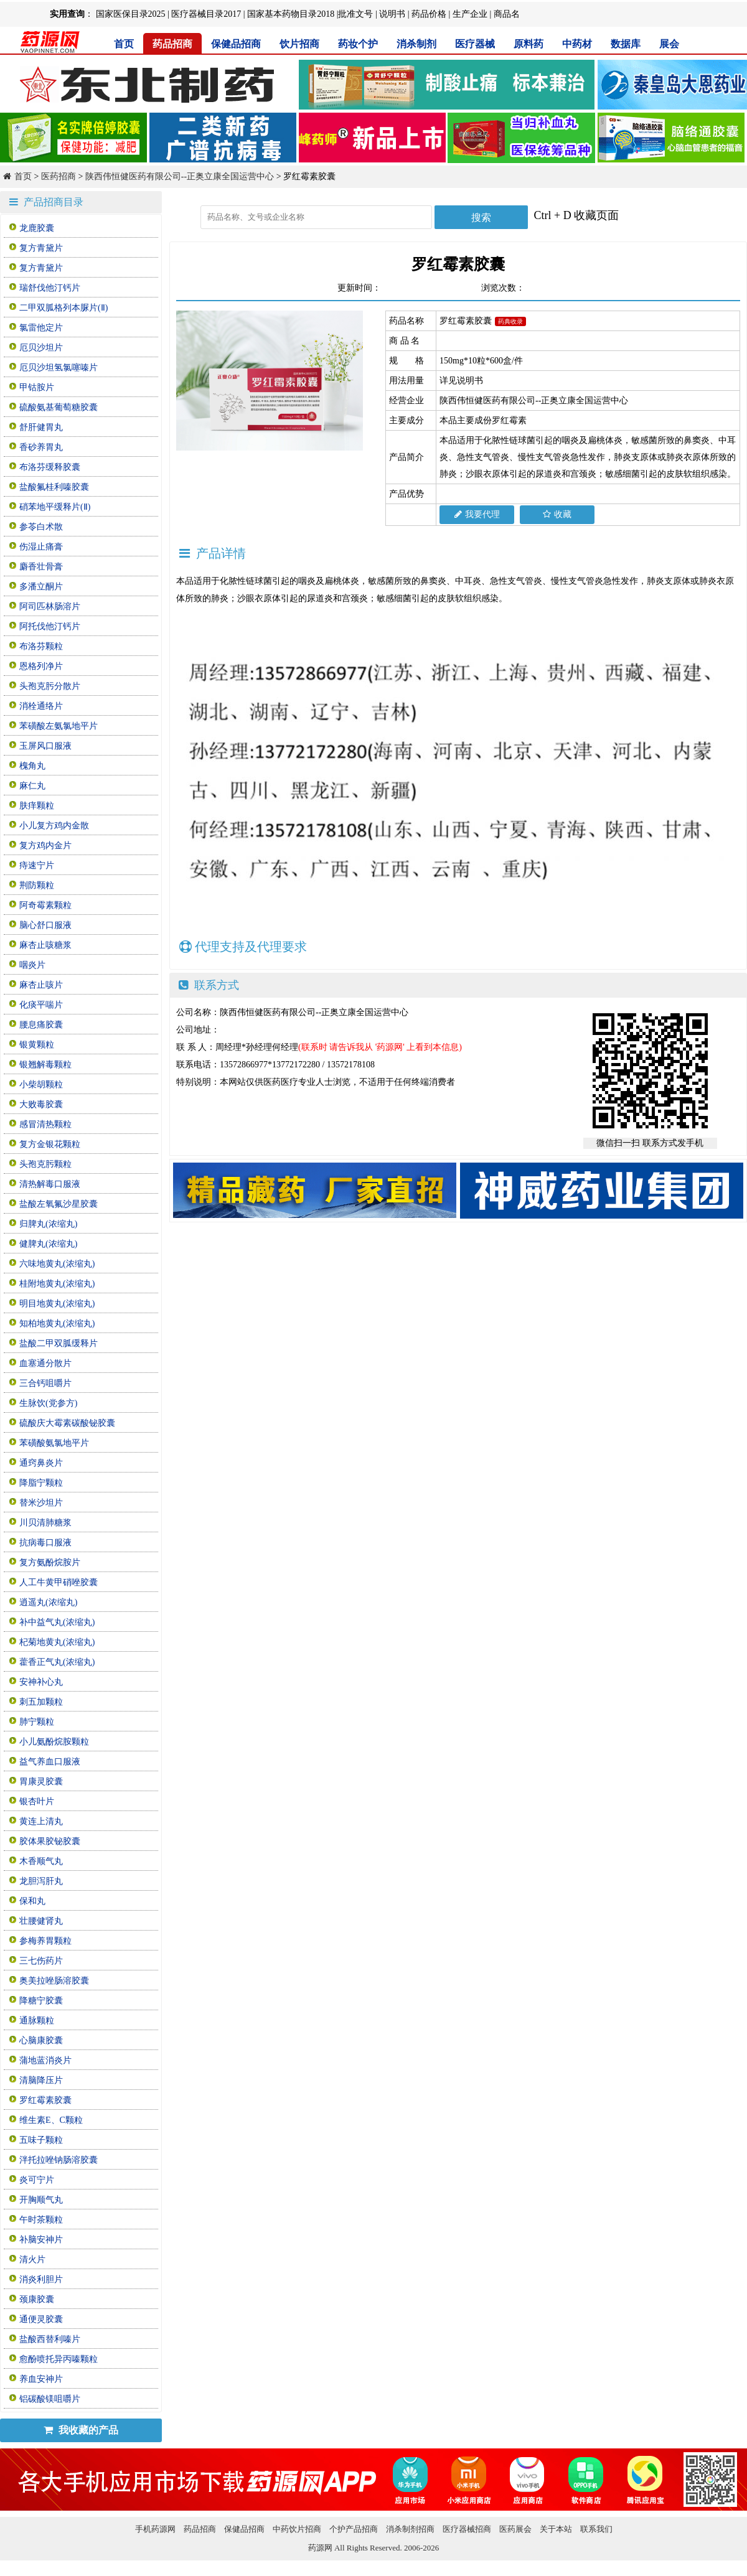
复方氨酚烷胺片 (49, 1562)
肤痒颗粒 (36, 805)
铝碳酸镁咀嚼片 (49, 2399)
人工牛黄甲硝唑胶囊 (58, 1582)
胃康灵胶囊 (41, 1781)
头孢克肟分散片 (49, 686)
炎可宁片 (36, 2180)
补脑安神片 (41, 2239)
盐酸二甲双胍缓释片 (58, 1343)
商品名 (507, 14)
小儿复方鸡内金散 (54, 825)
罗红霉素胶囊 (45, 2100)
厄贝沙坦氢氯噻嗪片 (58, 367)
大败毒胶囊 (41, 1104)
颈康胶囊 (36, 2299)
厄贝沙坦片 (41, 347)
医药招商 (58, 176)
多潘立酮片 (41, 586)
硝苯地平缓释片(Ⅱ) (54, 507)
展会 (669, 44)
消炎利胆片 (41, 2279)
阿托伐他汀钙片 (49, 626)
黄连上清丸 (41, 1821)
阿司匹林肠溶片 (49, 606)
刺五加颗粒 (41, 1702)
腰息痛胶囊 (41, 1024)
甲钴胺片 (36, 387)
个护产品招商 (353, 2529)
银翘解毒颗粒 (45, 1064)
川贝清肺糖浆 (45, 1522)
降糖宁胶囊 (41, 2000)
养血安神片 (41, 2379)
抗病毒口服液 (45, 1542)
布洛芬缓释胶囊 (49, 467)
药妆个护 (358, 44)
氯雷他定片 (41, 327)
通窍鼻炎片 (41, 1463)
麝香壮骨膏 (41, 566)
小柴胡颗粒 (41, 1084)
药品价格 (428, 14)
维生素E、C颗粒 (51, 2120)
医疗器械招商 (467, 2529)
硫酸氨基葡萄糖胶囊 (58, 407)
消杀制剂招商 (410, 2529)
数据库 (626, 44)
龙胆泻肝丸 (41, 1881)
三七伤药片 (41, 1960)
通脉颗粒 (36, 2020)
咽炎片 (32, 965)
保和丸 (32, 1901)
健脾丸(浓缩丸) (48, 1243)
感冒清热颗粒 (45, 1124)
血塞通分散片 (45, 1363)
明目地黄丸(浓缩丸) (57, 1303)
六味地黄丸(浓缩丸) (57, 1263)
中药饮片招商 (297, 2529)
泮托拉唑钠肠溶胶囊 (58, 2160)
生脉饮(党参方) (48, 1403)
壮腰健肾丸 (41, 1921)
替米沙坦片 (41, 1502)
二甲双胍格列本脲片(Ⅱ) (63, 307)
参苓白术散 (41, 527)
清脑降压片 (41, 2080)
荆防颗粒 (36, 885)
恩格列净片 (41, 666)
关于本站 (556, 2529)
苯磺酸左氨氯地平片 (58, 726)
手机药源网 (155, 2529)
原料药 (528, 44)
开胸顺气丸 (41, 2199)
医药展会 (515, 2529)
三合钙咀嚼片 (45, 1383)
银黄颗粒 (36, 1044)
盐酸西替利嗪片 (49, 2339)
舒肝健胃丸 (41, 427)
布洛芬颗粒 (41, 646)
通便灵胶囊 (41, 2319)
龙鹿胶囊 (36, 228)
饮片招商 (299, 44)
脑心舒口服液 (45, 925)
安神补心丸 (41, 1682)
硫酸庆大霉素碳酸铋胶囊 (67, 1423)
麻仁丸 (32, 785)
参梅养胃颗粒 (45, 1941)
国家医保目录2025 (131, 14)
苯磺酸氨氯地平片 (54, 1443)
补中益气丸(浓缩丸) (57, 1622)
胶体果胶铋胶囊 (49, 1841)
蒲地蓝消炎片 (45, 2060)
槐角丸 (32, 765)
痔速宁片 (36, 865)
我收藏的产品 (81, 2430)
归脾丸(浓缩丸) (48, 1224)
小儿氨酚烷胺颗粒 (54, 1741)
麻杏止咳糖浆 (45, 945)
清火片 (32, 2259)
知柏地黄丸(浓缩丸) (57, 1323)
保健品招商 (236, 44)
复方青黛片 (41, 248)
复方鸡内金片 (45, 845)
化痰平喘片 (41, 1004)
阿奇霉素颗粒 (45, 905)
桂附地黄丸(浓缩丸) (57, 1283)
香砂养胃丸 (41, 447)
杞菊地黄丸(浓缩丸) (57, 1642)
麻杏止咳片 (41, 985)
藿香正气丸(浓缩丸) (57, 1662)
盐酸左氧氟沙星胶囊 (58, 1204)
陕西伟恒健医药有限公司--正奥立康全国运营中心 (179, 176)
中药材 (577, 44)
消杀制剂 (416, 44)
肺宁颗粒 (36, 1721)
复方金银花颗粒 (49, 1144)
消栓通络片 (41, 706)
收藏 (557, 514)
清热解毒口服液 (49, 1184)
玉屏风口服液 (45, 746)
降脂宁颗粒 (41, 1482)
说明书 (392, 14)
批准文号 (355, 14)
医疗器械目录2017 (206, 14)
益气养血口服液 (49, 1761)
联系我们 (596, 2529)
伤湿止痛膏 (41, 546)
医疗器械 (475, 44)
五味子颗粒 (41, 2140)
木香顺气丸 (41, 1861)
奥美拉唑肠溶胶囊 (54, 1980)
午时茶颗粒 (41, 2219)
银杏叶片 (36, 1801)
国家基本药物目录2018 (290, 14)
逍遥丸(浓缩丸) (48, 1602)
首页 (124, 44)
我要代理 (477, 514)
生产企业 (470, 14)
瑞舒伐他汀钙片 (49, 288)
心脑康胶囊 (41, 2040)
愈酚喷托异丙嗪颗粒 (58, 2359)
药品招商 (172, 44)
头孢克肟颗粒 (45, 1164)
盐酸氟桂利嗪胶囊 (54, 487)
